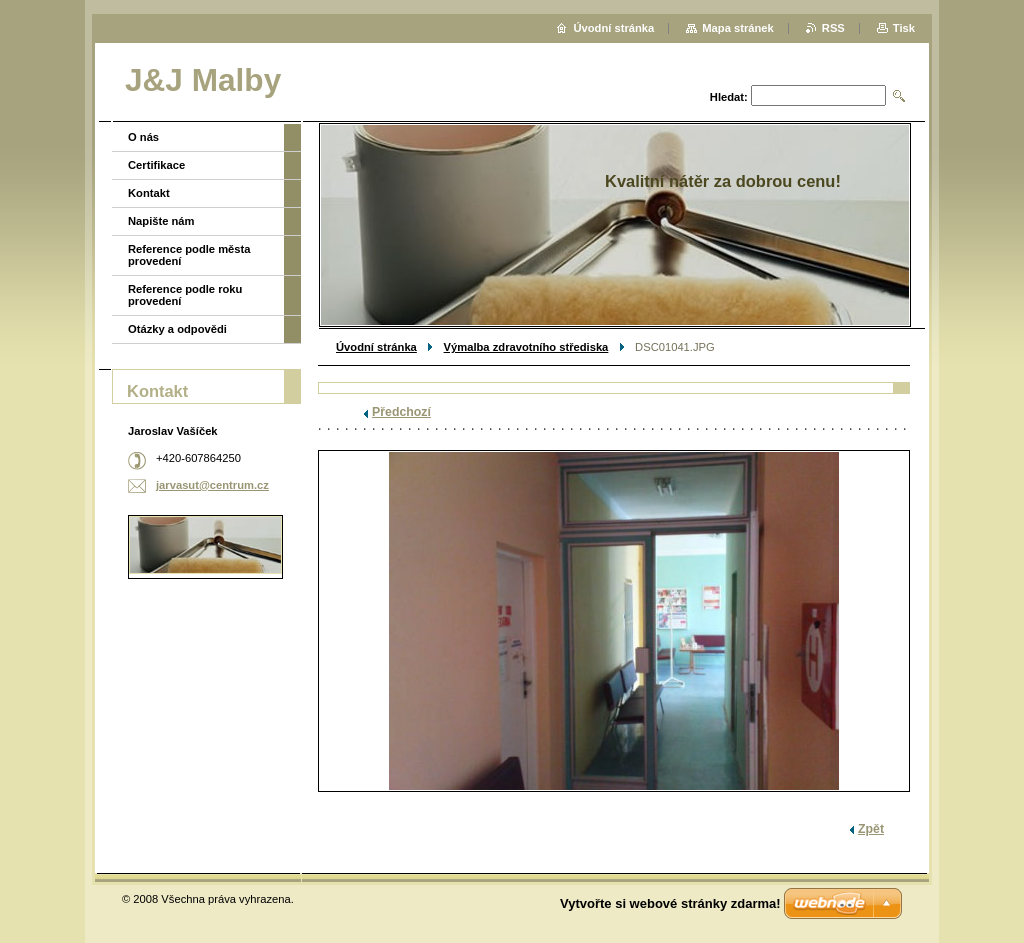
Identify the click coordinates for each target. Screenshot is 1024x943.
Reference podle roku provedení (185, 295)
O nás (143, 137)
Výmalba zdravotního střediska (526, 347)
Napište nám (161, 221)
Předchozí (401, 412)
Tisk (904, 28)
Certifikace (156, 165)
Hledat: (729, 97)
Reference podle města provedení (189, 255)
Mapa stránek (738, 28)
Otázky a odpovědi (177, 329)
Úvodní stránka (376, 347)
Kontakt (149, 193)
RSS (833, 28)
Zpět (871, 829)
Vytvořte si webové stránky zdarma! (670, 903)
